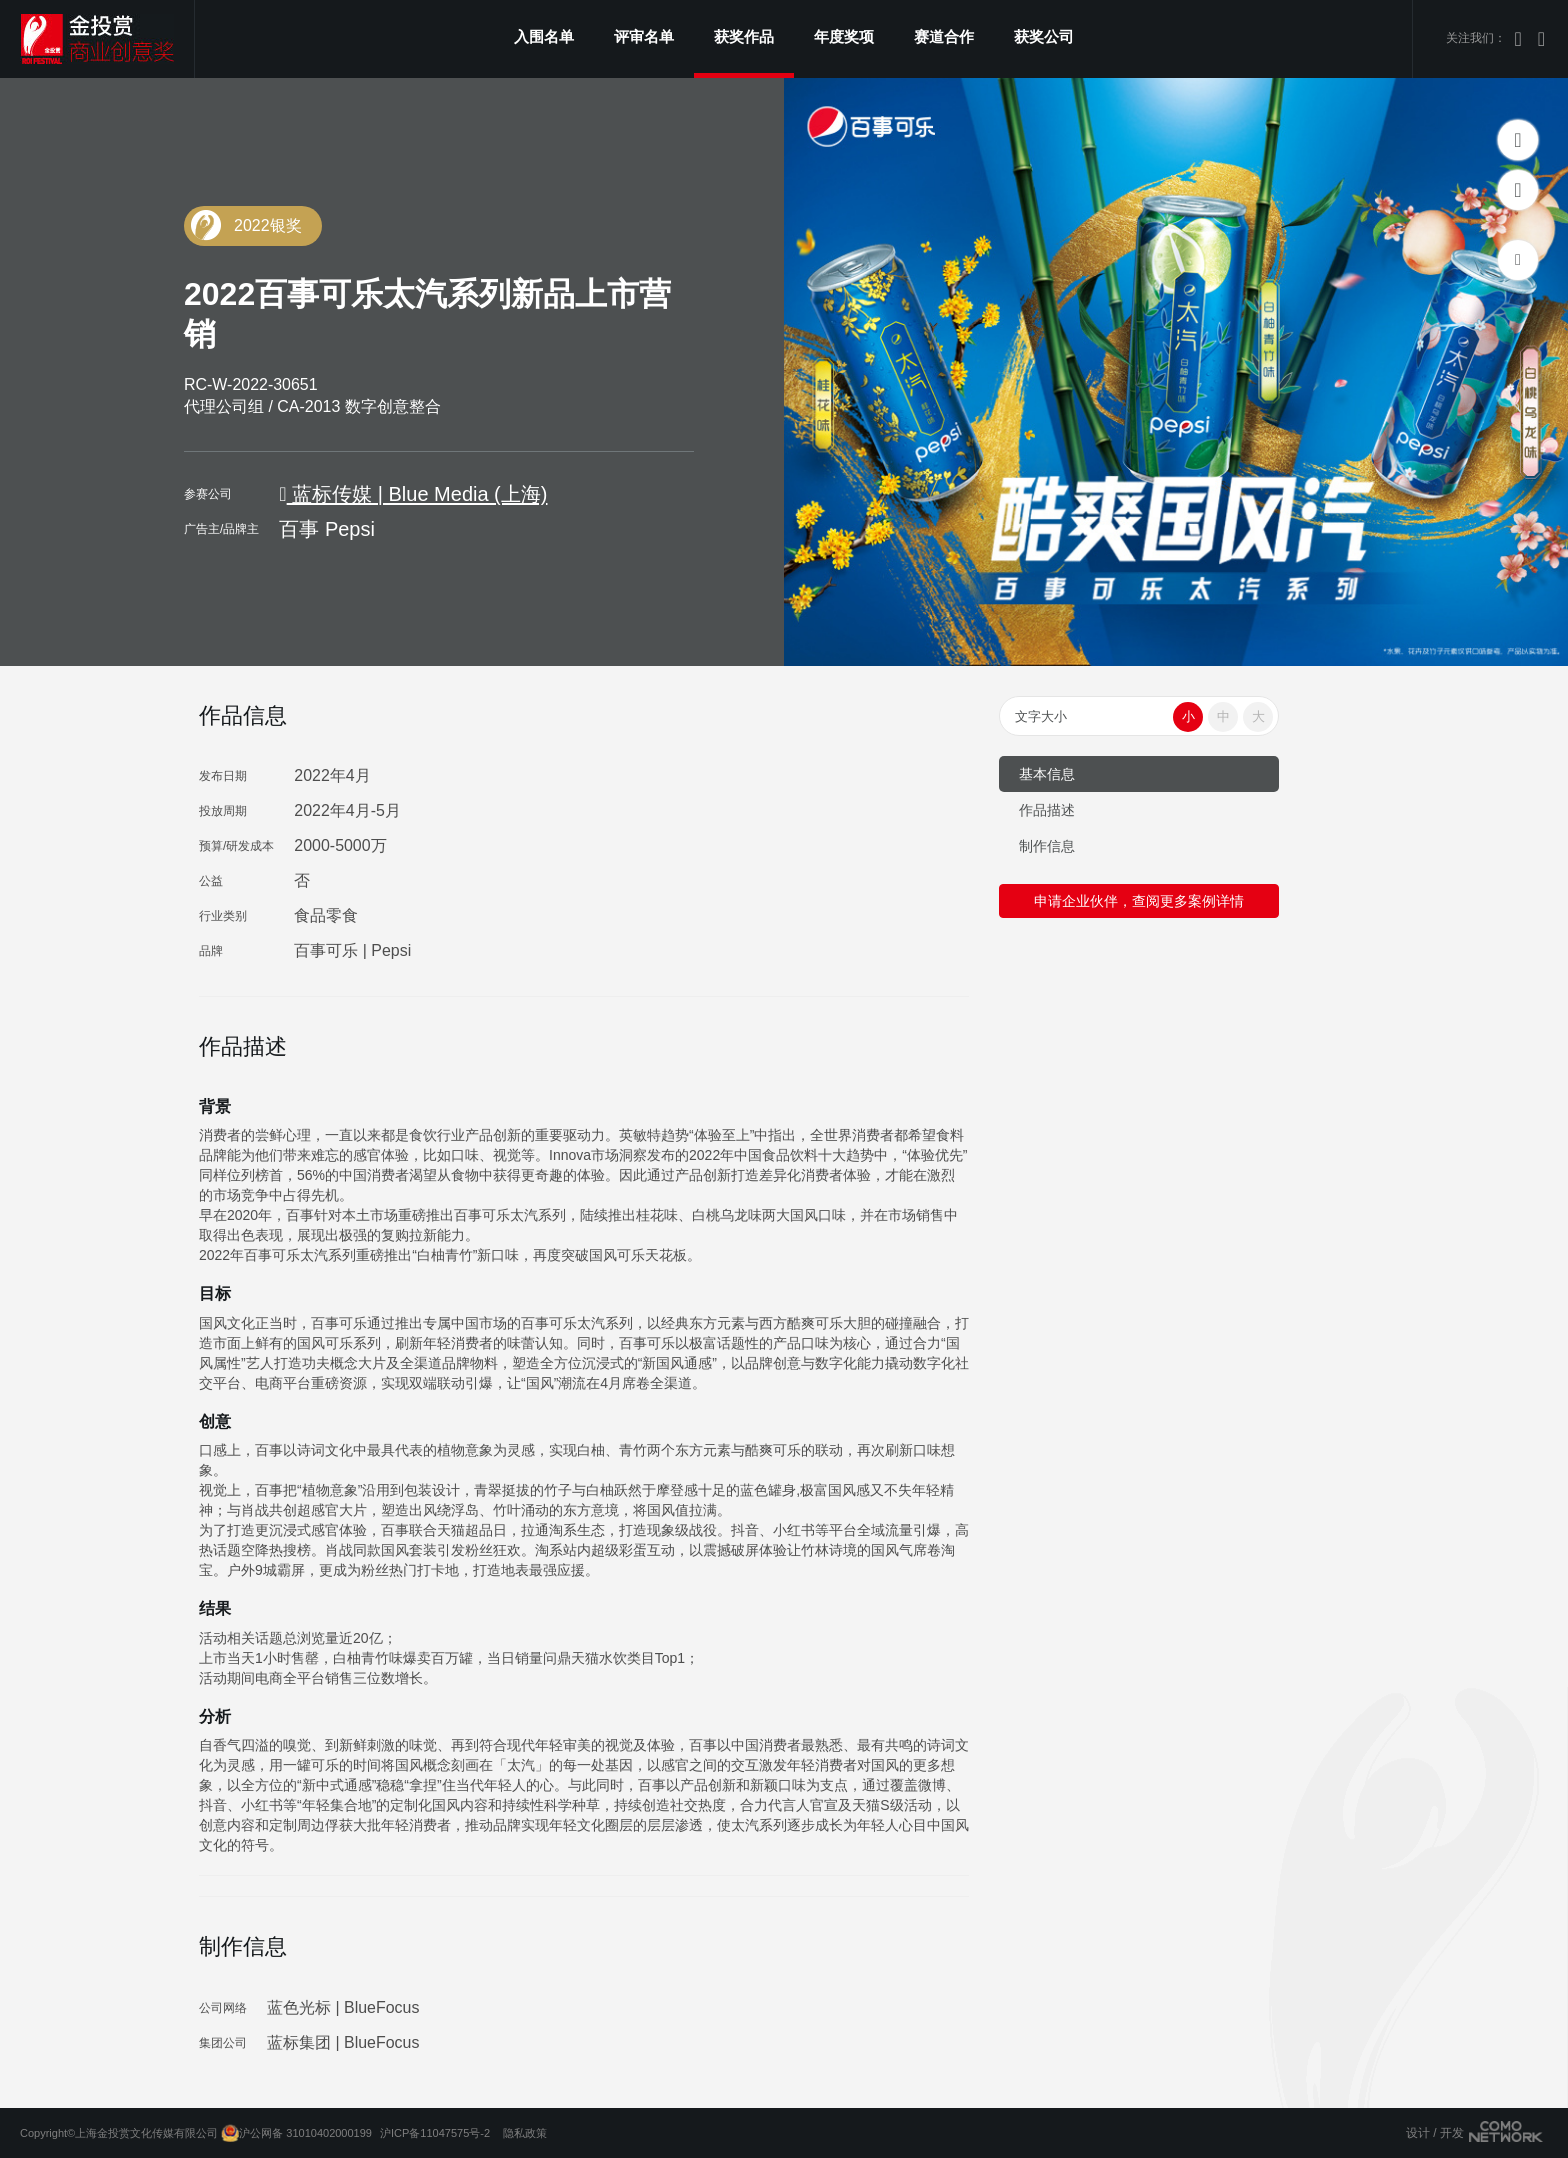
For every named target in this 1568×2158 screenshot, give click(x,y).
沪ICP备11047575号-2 (435, 2133)
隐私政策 (525, 2133)
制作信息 (1047, 846)
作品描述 (1047, 810)
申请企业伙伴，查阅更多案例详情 (1139, 901)
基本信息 (1047, 774)
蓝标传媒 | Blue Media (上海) (413, 494)
